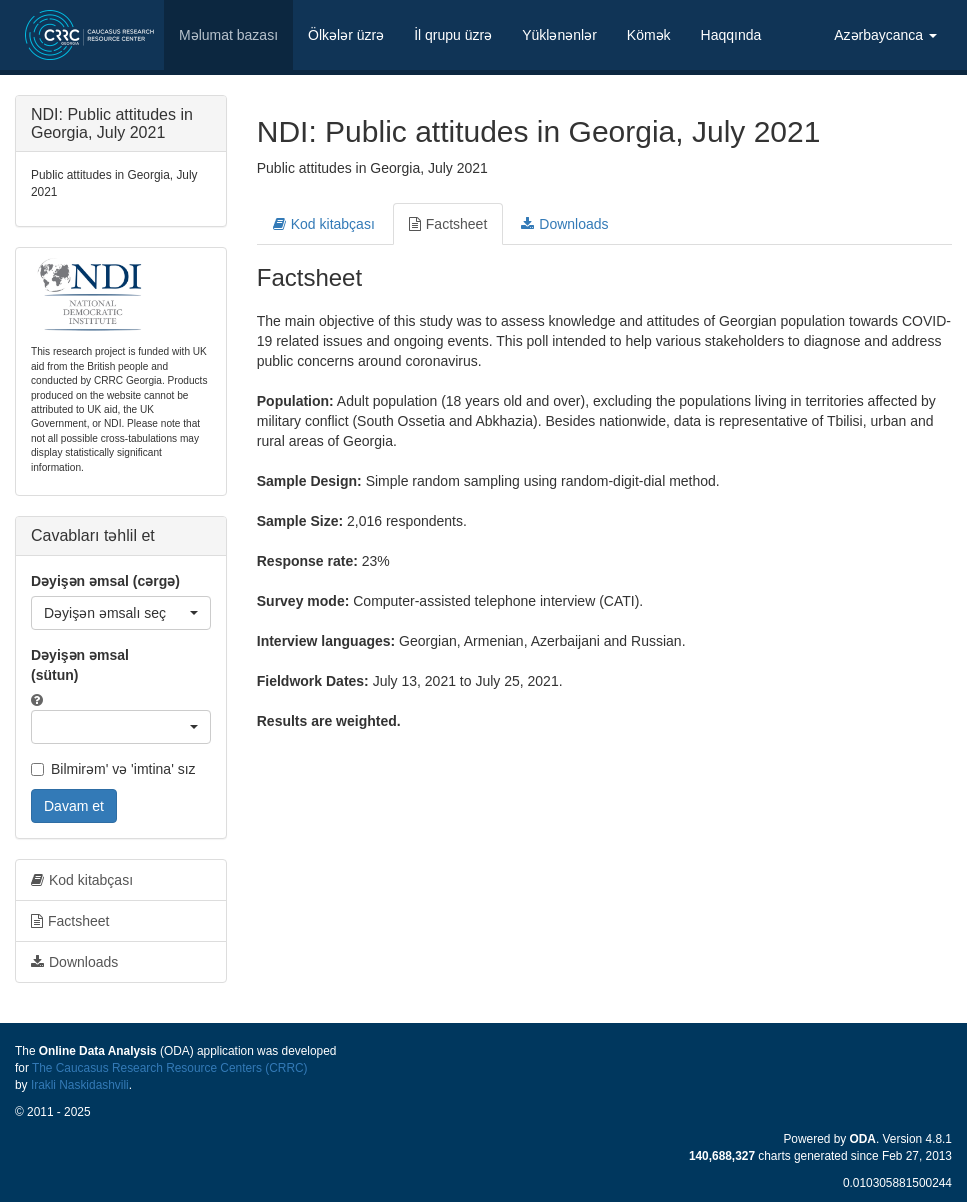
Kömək (649, 35)
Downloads (564, 224)
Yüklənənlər (559, 35)
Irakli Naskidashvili (80, 1085)
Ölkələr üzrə (346, 35)
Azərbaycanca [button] (885, 35)
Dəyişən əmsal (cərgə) (105, 581)
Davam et (74, 806)
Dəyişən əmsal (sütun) (80, 665)
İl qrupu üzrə (453, 35)
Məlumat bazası (228, 35)
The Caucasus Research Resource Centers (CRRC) (170, 1068)
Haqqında (731, 35)
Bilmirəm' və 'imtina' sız (113, 769)
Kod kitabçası (324, 224)
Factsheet (448, 224)
